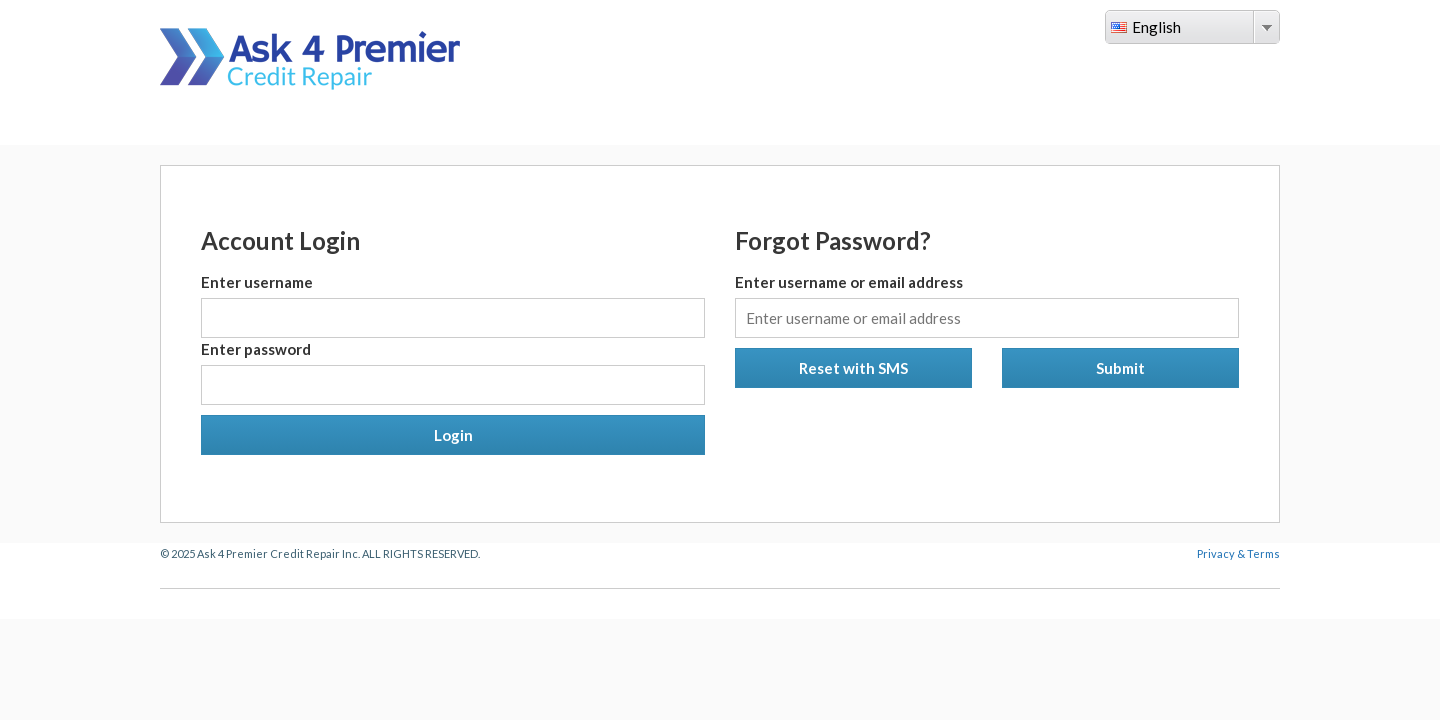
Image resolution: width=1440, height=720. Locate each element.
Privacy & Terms (1238, 553)
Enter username (257, 282)
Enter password (256, 349)
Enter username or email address (849, 282)
